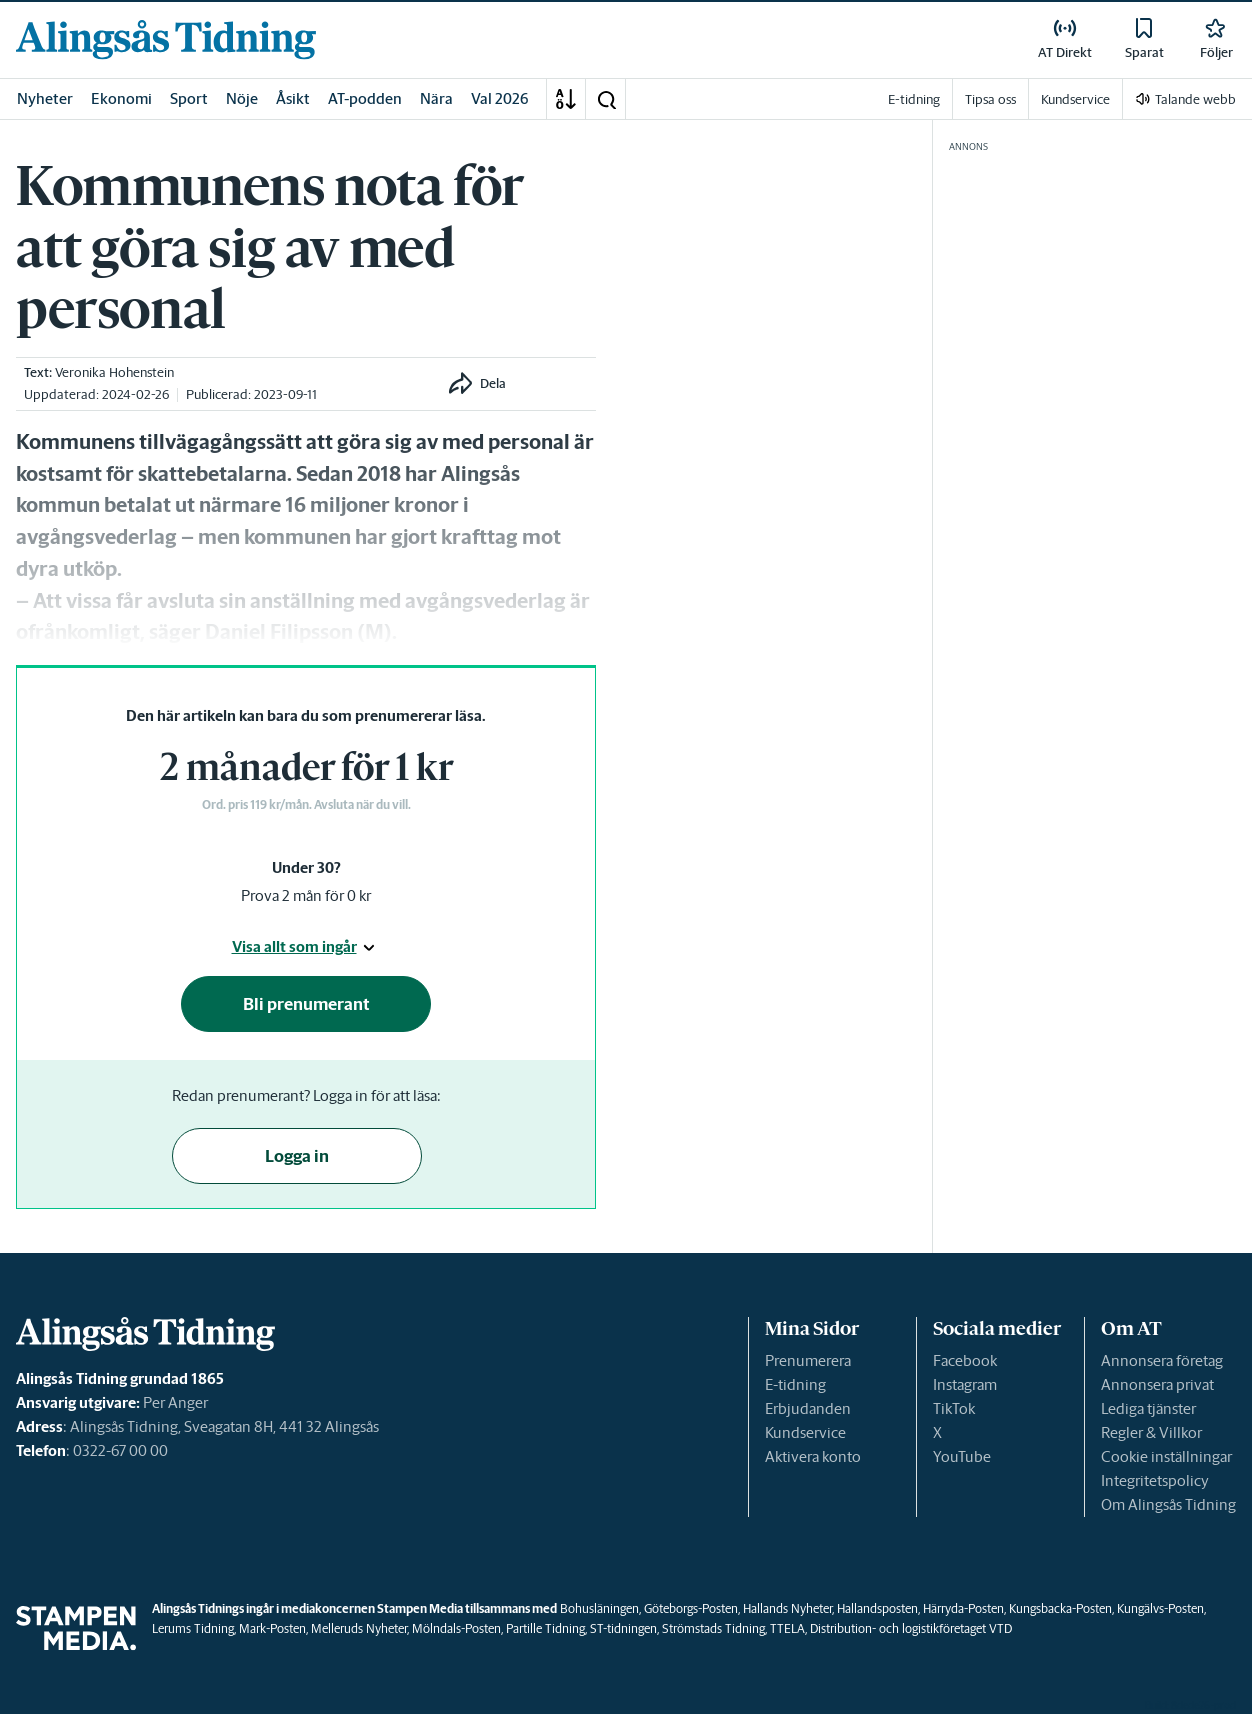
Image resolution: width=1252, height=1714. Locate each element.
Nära (436, 98)
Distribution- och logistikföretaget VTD (911, 1628)
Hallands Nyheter (787, 1608)
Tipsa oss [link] (990, 99)
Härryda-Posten (963, 1608)
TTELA (787, 1628)
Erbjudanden (808, 1408)
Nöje (242, 98)
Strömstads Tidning (713, 1628)
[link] (166, 39)
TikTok (954, 1408)
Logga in (297, 1156)
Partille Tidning (545, 1628)
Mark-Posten (272, 1628)
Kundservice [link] (1075, 99)
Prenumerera (808, 1360)
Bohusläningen (599, 1608)
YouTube (962, 1456)
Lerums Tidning (193, 1628)
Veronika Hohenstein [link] (114, 372)
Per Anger (175, 1402)
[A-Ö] (566, 99)
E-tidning (795, 1384)
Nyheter (45, 98)
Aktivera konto (813, 1456)
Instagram (965, 1384)
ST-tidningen (623, 1628)
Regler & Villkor (1151, 1432)
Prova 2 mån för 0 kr (306, 895)
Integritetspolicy (1155, 1480)
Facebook (965, 1360)
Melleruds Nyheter (359, 1628)
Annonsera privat (1157, 1384)
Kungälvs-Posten (1160, 1608)
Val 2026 (500, 98)
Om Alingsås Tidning (1168, 1504)
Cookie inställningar (1166, 1456)
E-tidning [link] (914, 99)
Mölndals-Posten (456, 1628)
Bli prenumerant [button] (306, 1004)
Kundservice (805, 1432)
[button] (606, 99)
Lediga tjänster (1148, 1408)
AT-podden (365, 98)
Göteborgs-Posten (691, 1608)
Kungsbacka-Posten (1060, 1608)
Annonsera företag (1162, 1360)
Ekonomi (121, 98)
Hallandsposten (877, 1608)
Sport (189, 98)
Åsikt (293, 98)
